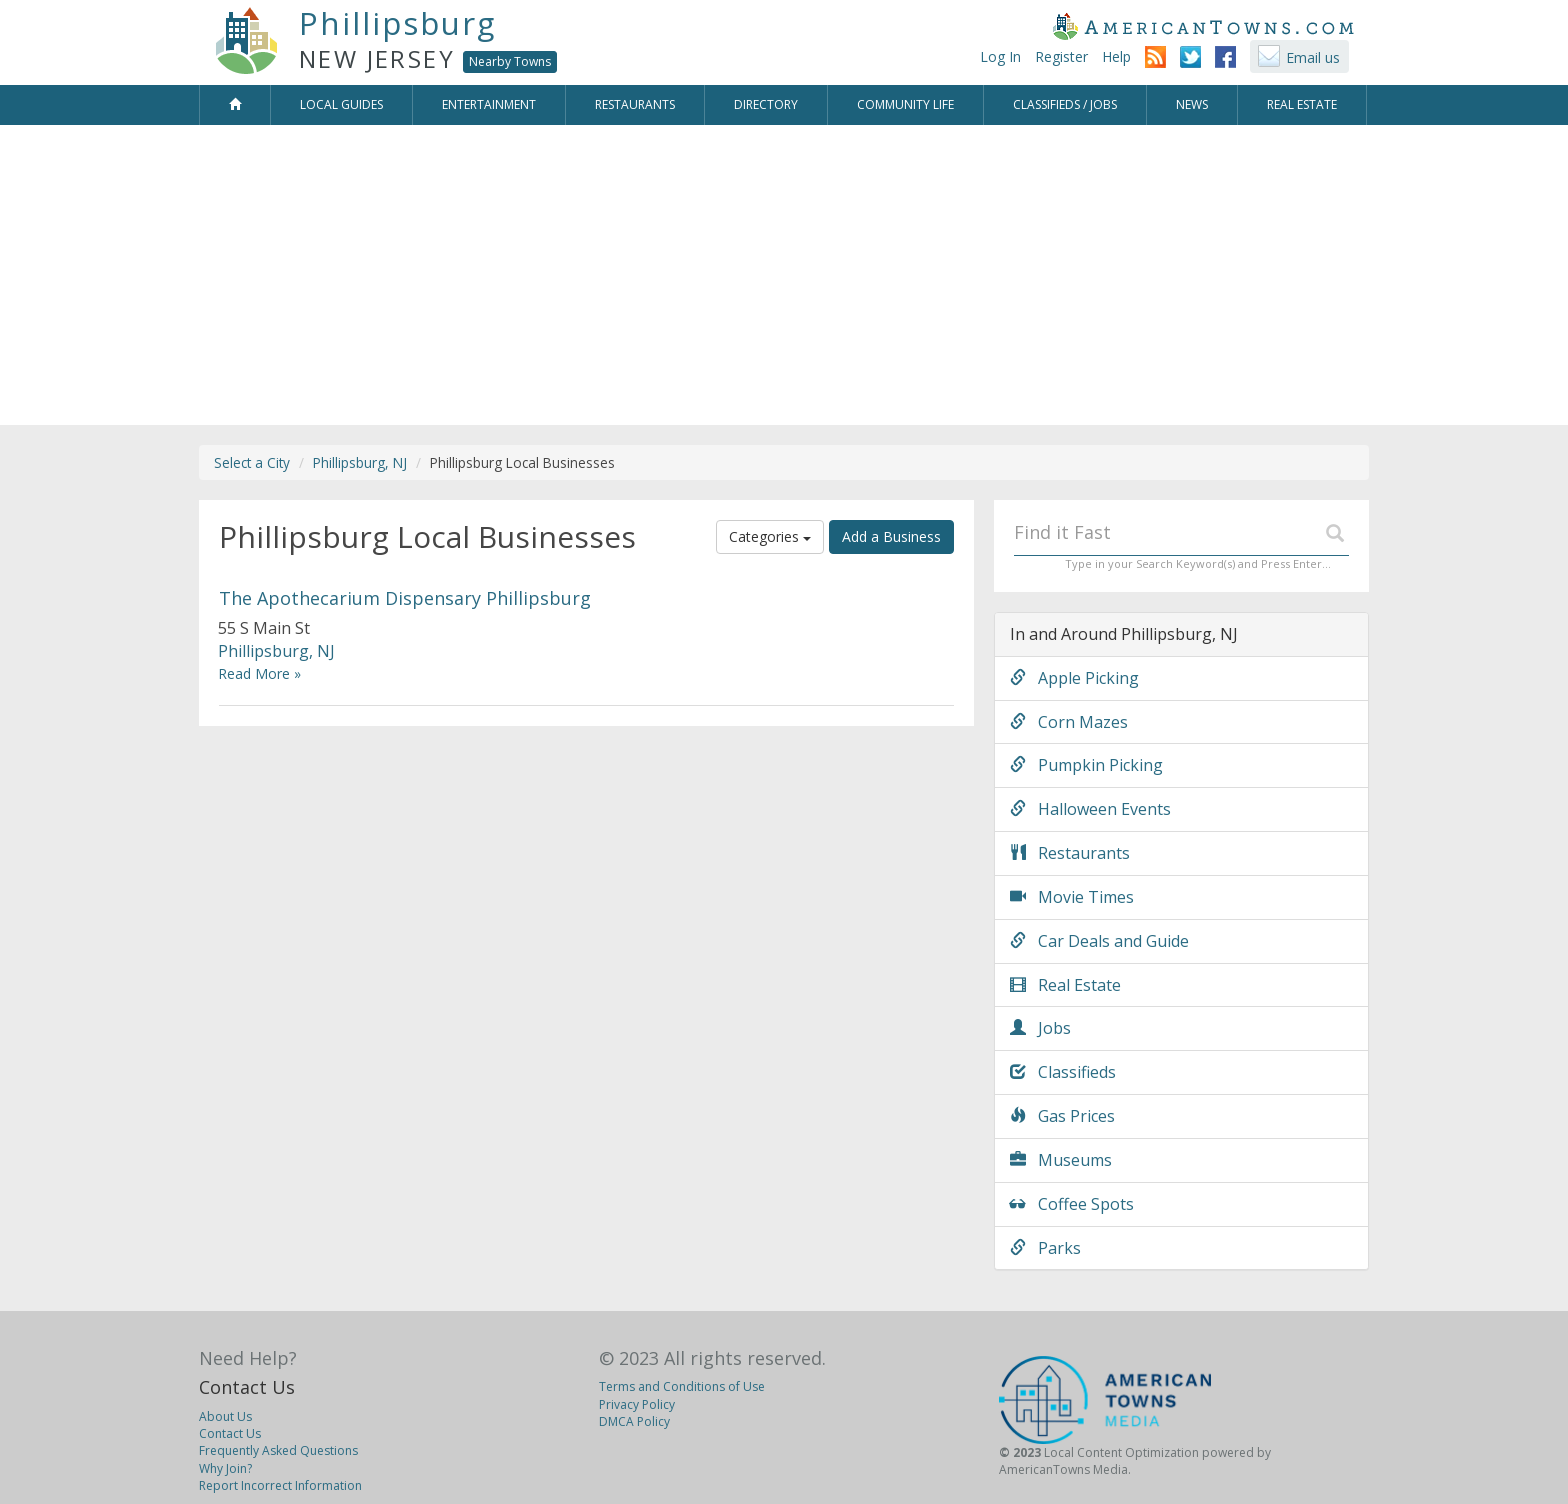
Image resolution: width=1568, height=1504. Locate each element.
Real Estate (1065, 985)
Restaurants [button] (635, 104)
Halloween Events (1090, 809)
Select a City (252, 462)
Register (1061, 56)
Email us (1313, 57)
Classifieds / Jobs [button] (1065, 104)
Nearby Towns (510, 61)
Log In (1000, 56)
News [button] (1192, 104)
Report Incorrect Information (280, 1485)
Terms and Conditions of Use (682, 1386)
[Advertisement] (784, 285)
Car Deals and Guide (1099, 941)
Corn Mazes (1069, 722)
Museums (1061, 1160)
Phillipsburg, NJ (360, 462)
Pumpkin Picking (1086, 765)
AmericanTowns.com (1203, 26)
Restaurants (1070, 853)
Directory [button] (766, 104)
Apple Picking (1074, 678)
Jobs (1040, 1028)
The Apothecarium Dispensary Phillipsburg (405, 598)
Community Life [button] (905, 104)
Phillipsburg (397, 23)
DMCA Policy (634, 1421)
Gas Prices (1062, 1116)
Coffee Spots (1072, 1204)
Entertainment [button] (489, 104)
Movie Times (1072, 897)
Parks (1045, 1248)
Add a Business (891, 536)
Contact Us (247, 1387)
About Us (225, 1416)
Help (1116, 56)
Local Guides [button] (341, 104)
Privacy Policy (637, 1404)
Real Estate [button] (1302, 104)
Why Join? (225, 1468)
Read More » (259, 673)
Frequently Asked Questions (278, 1450)
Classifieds (1063, 1072)
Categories (770, 536)
